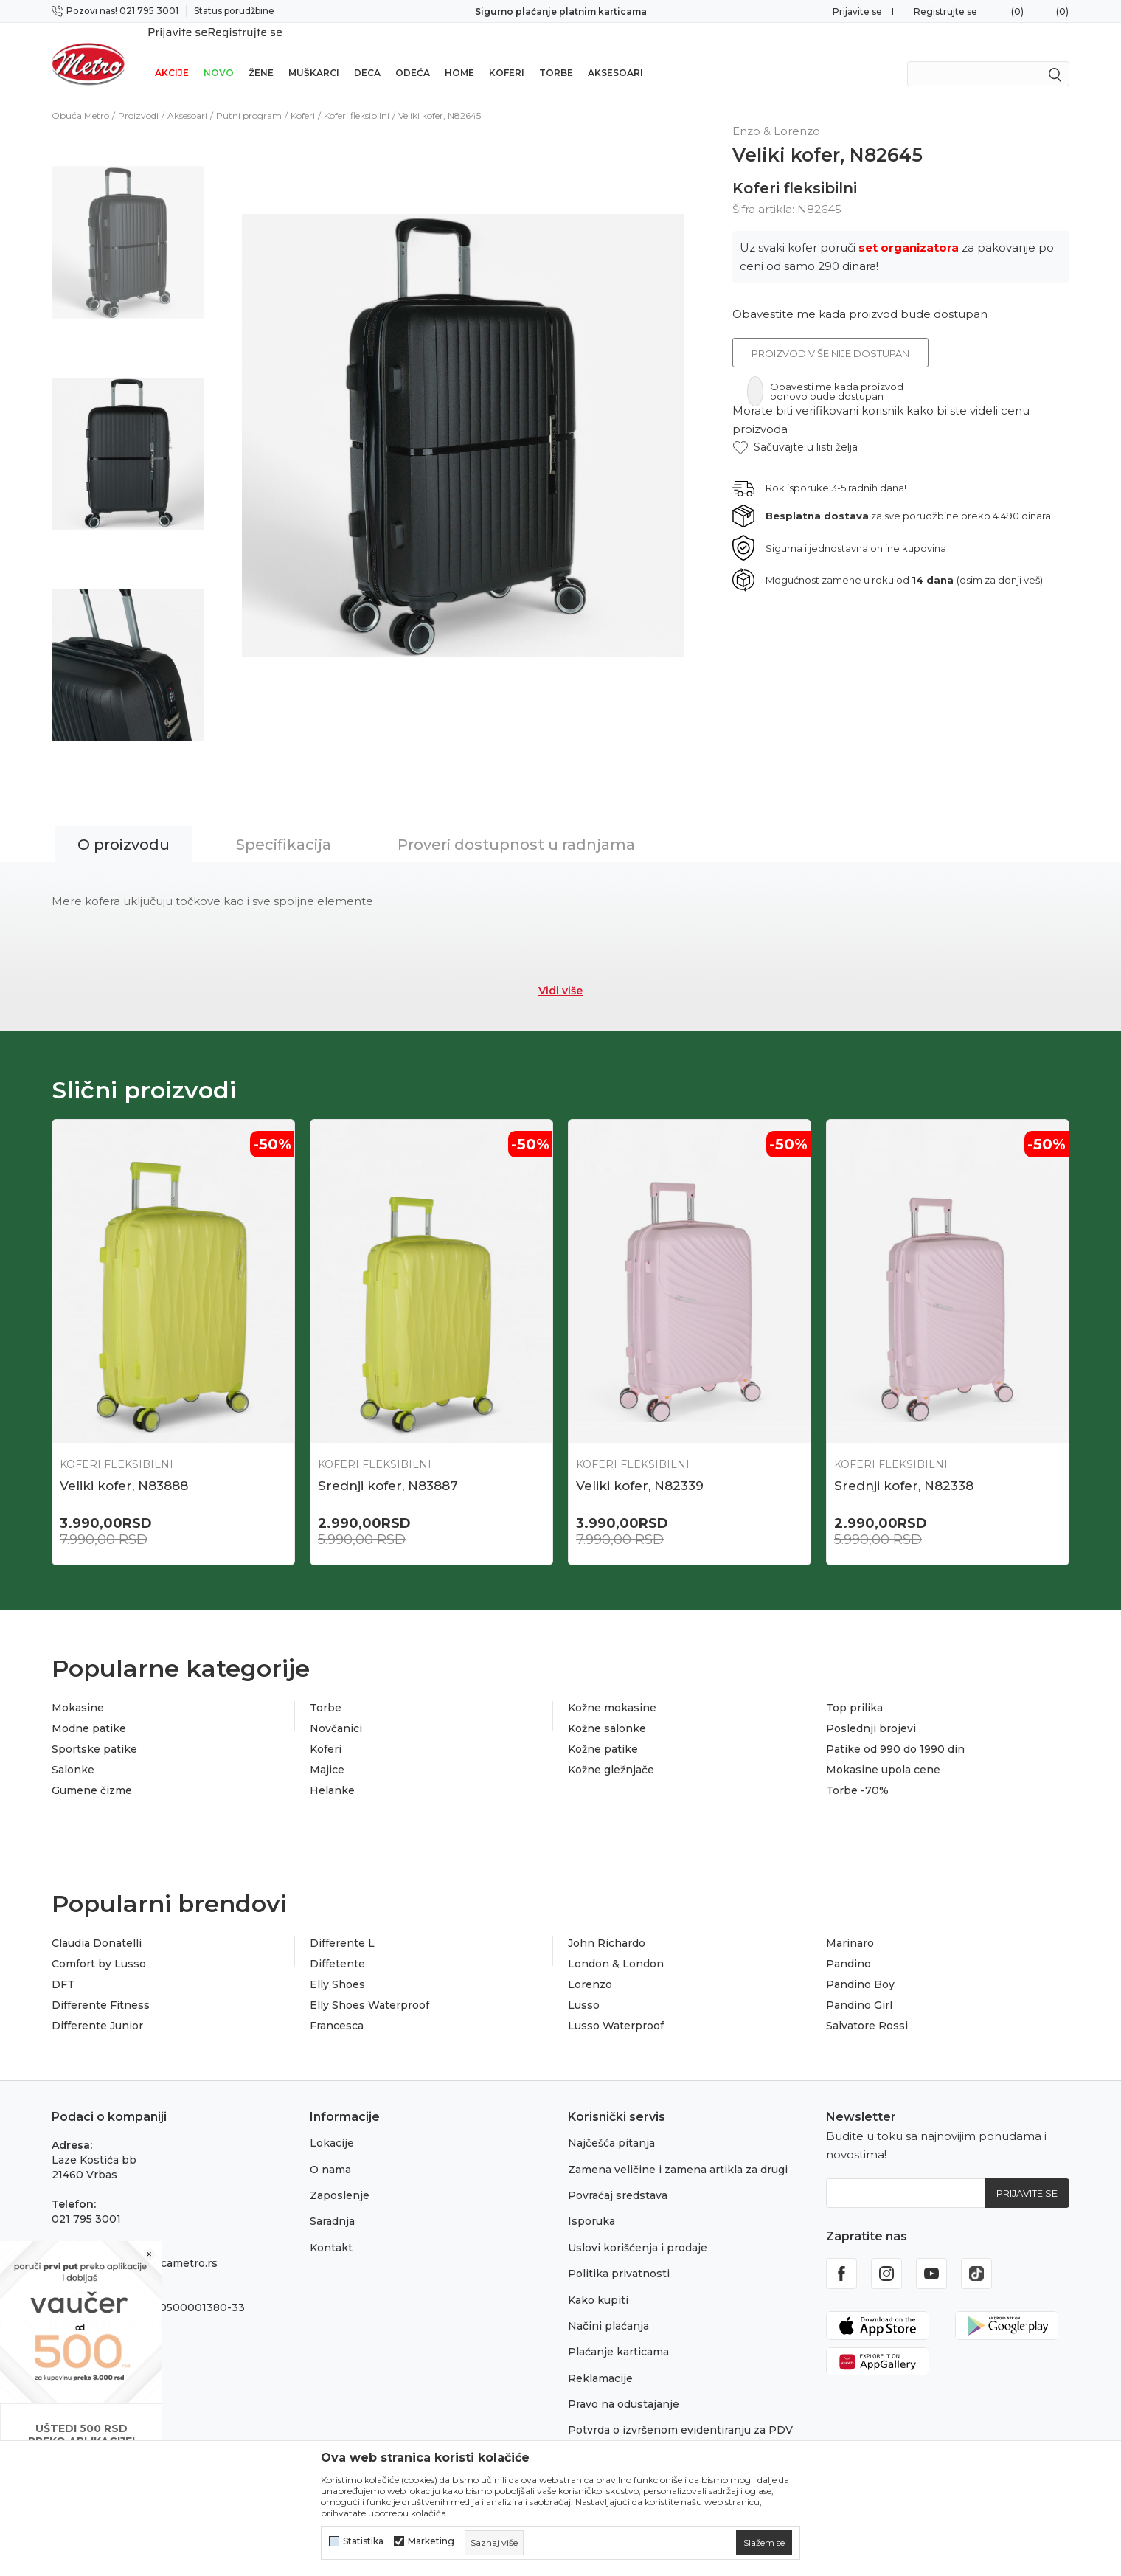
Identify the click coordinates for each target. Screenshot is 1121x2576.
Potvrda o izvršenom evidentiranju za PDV (680, 2410)
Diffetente (337, 1944)
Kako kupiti (598, 2281)
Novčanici (336, 1709)
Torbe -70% (857, 1771)
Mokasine (78, 1688)
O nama (330, 2150)
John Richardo (606, 1924)
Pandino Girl (859, 1985)
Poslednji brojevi (871, 1709)
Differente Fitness (101, 1985)
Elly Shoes (337, 1965)
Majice (327, 1750)
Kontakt (331, 2228)
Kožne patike (603, 1730)
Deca (367, 53)
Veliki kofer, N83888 (124, 1466)
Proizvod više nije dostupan (830, 334)
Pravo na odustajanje (623, 2385)
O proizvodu (123, 825)
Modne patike (89, 1709)
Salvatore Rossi (867, 2006)
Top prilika (854, 1688)
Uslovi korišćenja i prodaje (637, 2228)
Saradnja (332, 2202)
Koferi (506, 53)
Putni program (249, 96)
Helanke (332, 1771)
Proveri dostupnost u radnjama (516, 825)
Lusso (584, 1985)
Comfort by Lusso (99, 1944)
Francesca (337, 2006)
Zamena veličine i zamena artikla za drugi (678, 2150)
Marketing (431, 2541)
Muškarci (313, 53)
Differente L (342, 1924)
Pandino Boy (860, 1965)
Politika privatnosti (619, 2254)
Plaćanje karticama (618, 2332)
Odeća (412, 53)
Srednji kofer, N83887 (388, 1466)
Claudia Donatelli (97, 1924)
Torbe (556, 53)
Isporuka (591, 2202)
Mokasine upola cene (883, 1750)
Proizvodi (138, 96)
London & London (616, 1944)
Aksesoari (615, 53)
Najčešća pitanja (611, 2123)
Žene (261, 53)
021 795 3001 (86, 2199)
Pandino (848, 1944)
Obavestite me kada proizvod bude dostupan (860, 295)
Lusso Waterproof (616, 2006)
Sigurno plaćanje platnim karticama (561, 11)
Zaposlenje (339, 2176)
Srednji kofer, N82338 (904, 1466)
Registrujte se (945, 11)
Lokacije (332, 2123)
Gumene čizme (92, 1771)
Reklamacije (600, 2359)
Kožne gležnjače (611, 1750)
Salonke (73, 1750)
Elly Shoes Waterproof (369, 1985)
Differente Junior (97, 2006)
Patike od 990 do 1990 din (895, 1730)
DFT (63, 1965)
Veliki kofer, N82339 (640, 1466)
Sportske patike (94, 1730)
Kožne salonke (607, 1709)
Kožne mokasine (612, 1688)
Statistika (363, 2541)
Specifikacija (283, 825)
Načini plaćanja (608, 2306)
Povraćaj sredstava (617, 2176)
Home (459, 53)
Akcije (172, 53)
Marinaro (850, 1924)
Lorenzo (590, 1965)
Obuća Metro (80, 96)
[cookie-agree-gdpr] (764, 2542)
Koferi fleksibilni (356, 96)
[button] (795, 428)
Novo (219, 53)
